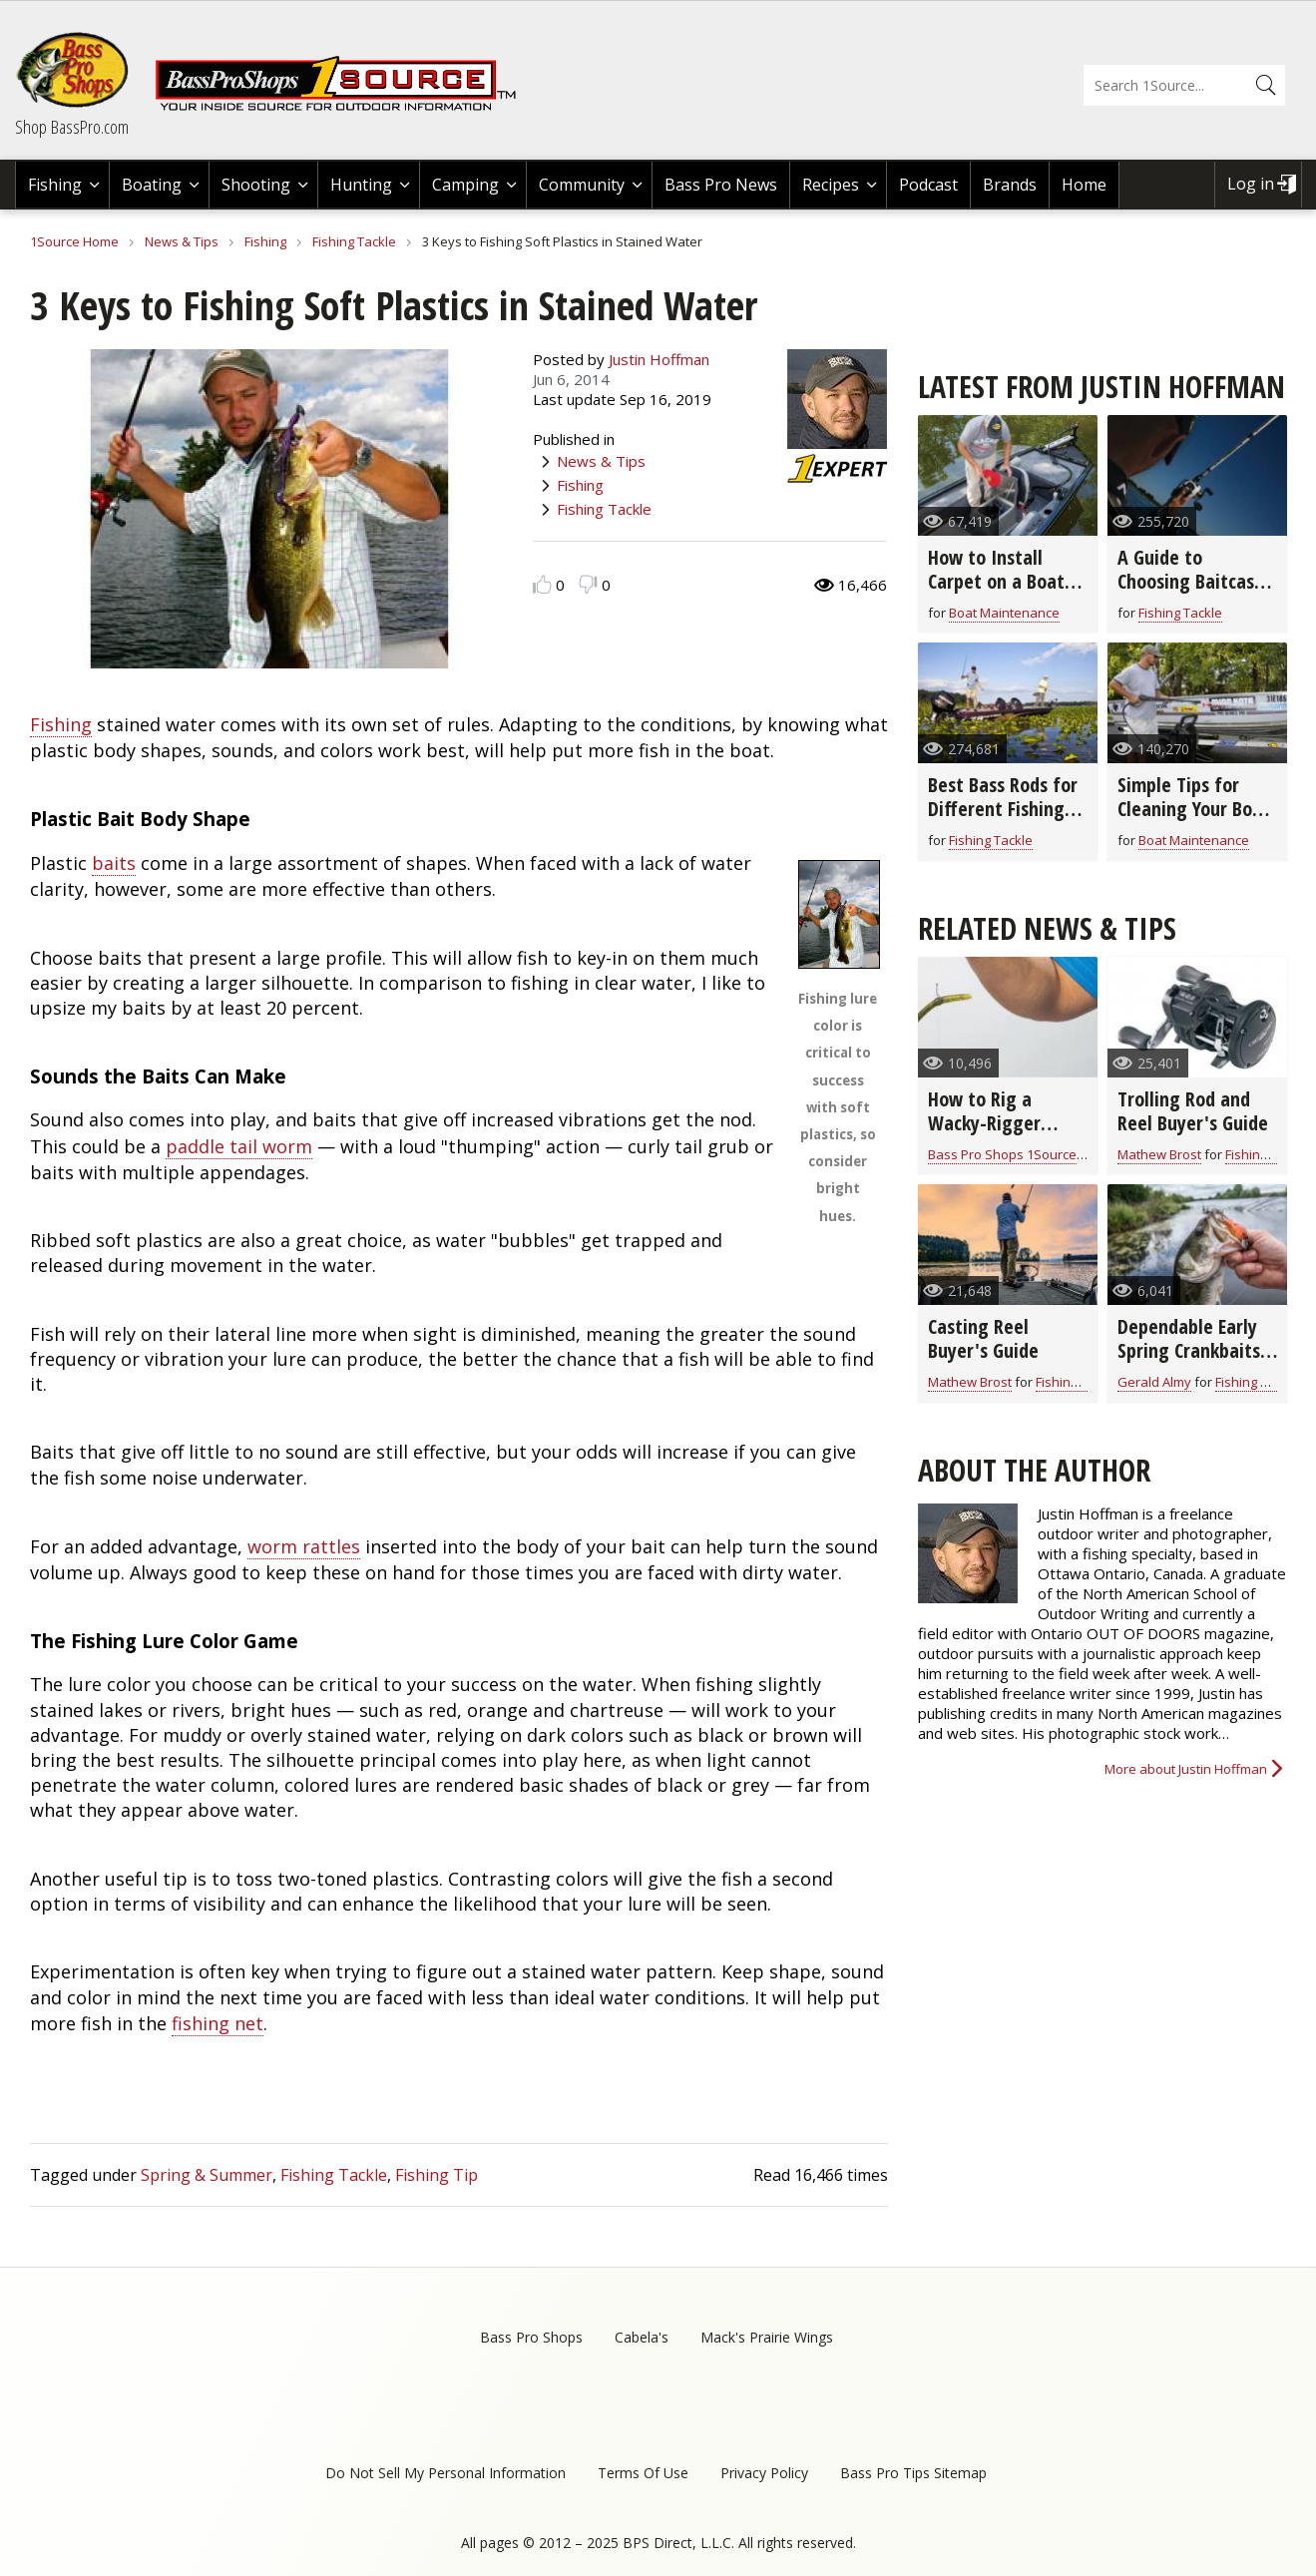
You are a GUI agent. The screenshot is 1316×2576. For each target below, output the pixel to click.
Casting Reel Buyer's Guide (983, 1338)
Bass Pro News (720, 185)
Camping (465, 185)
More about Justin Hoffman (1185, 1769)
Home (1084, 185)
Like (542, 584)
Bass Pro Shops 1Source (1002, 1154)
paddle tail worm (239, 1146)
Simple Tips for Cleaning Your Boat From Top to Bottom (1193, 820)
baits (114, 863)
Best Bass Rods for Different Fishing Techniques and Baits (1003, 820)
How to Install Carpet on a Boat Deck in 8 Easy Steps (996, 593)
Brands (1010, 185)
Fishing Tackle (354, 241)
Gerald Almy (1154, 1382)
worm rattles (303, 1546)
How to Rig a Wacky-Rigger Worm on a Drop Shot (993, 1134)
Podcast (928, 185)
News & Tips (182, 241)
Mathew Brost (1159, 1154)
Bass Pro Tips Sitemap (913, 2472)
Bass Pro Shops (531, 2337)
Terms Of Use (643, 2472)
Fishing (55, 185)
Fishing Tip (436, 2175)
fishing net (217, 2023)
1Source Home (74, 241)
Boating (152, 185)
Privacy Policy (764, 2472)
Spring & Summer (206, 2175)
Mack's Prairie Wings (766, 2337)
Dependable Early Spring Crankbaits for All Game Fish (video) (1188, 1362)
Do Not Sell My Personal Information (445, 2472)
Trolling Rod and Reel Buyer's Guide (1192, 1110)
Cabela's (641, 2337)
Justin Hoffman (659, 359)
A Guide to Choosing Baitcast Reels (1189, 581)
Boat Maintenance (1004, 613)
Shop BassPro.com (72, 127)
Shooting (255, 185)
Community (582, 185)
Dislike (588, 584)
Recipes (830, 185)
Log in (1250, 184)
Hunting (361, 185)
